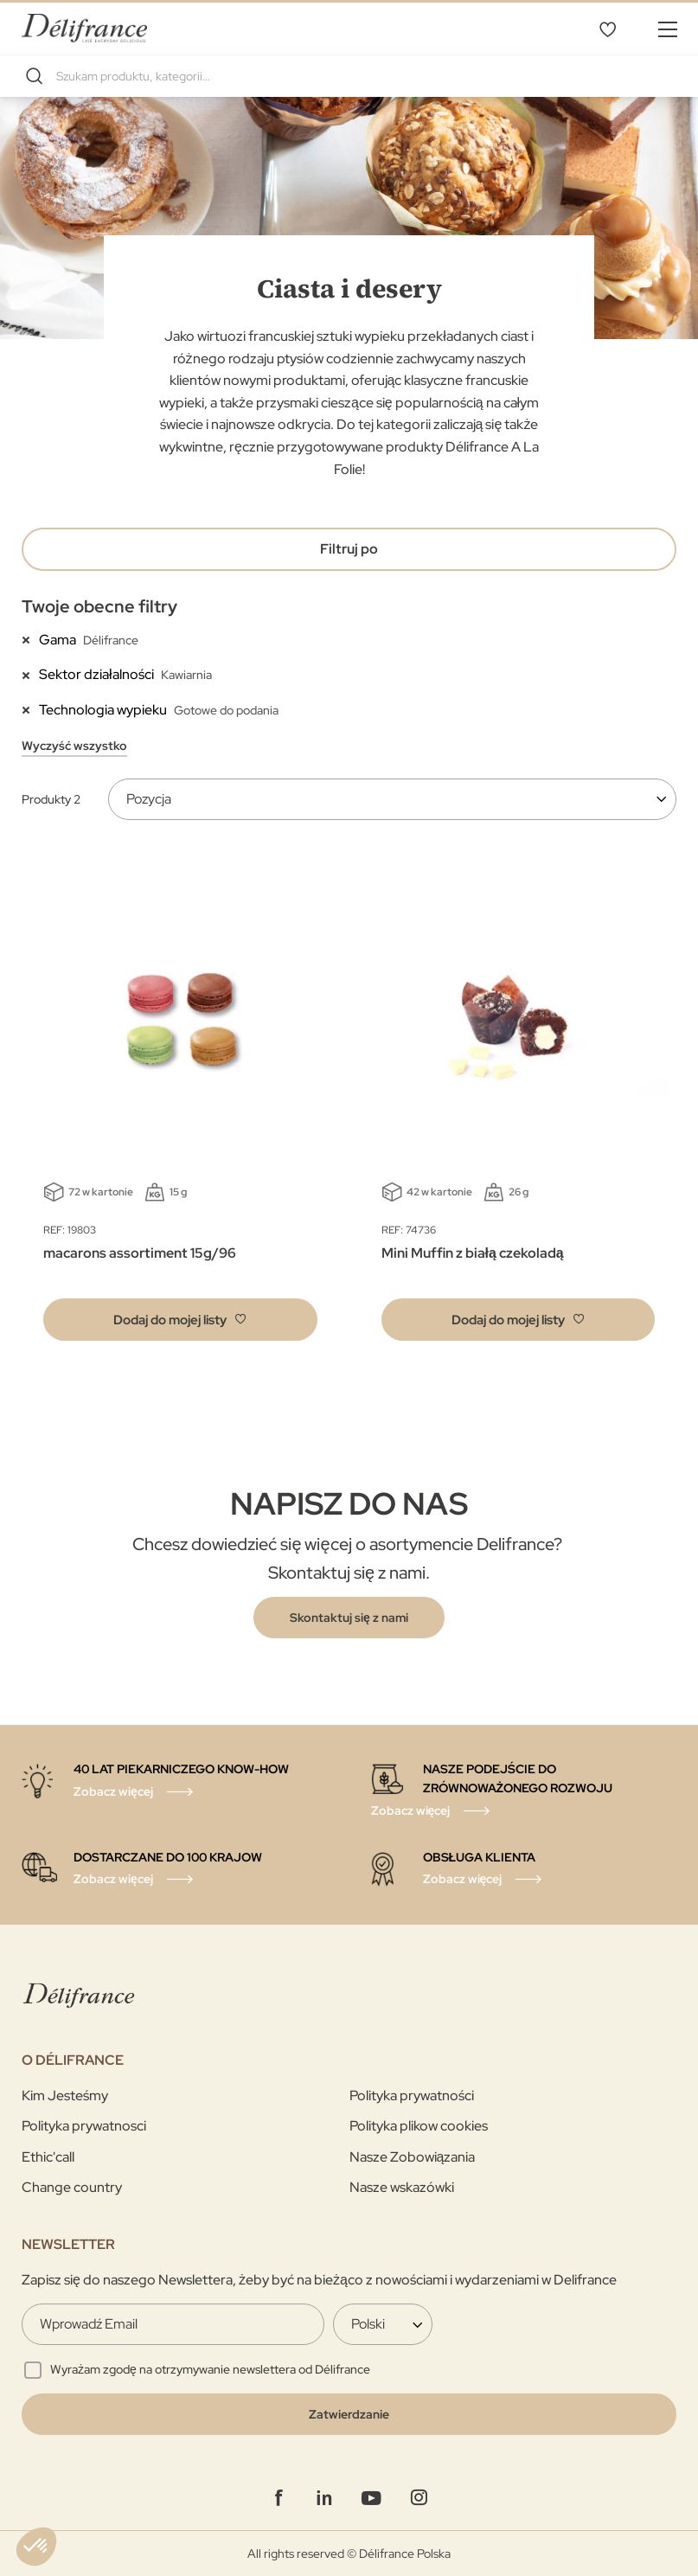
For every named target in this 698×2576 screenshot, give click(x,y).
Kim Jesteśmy (65, 2095)
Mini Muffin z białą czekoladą (472, 1253)
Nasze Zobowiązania (412, 2157)
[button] (180, 1319)
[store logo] (84, 28)
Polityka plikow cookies (418, 2126)
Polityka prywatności (411, 2095)
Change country (72, 2187)
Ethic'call (48, 2157)
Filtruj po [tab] (349, 549)
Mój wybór (607, 28)
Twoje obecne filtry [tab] (99, 606)
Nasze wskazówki (401, 2187)
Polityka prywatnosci (84, 2126)
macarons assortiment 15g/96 (139, 1253)
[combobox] (349, 76)
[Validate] (349, 2414)
